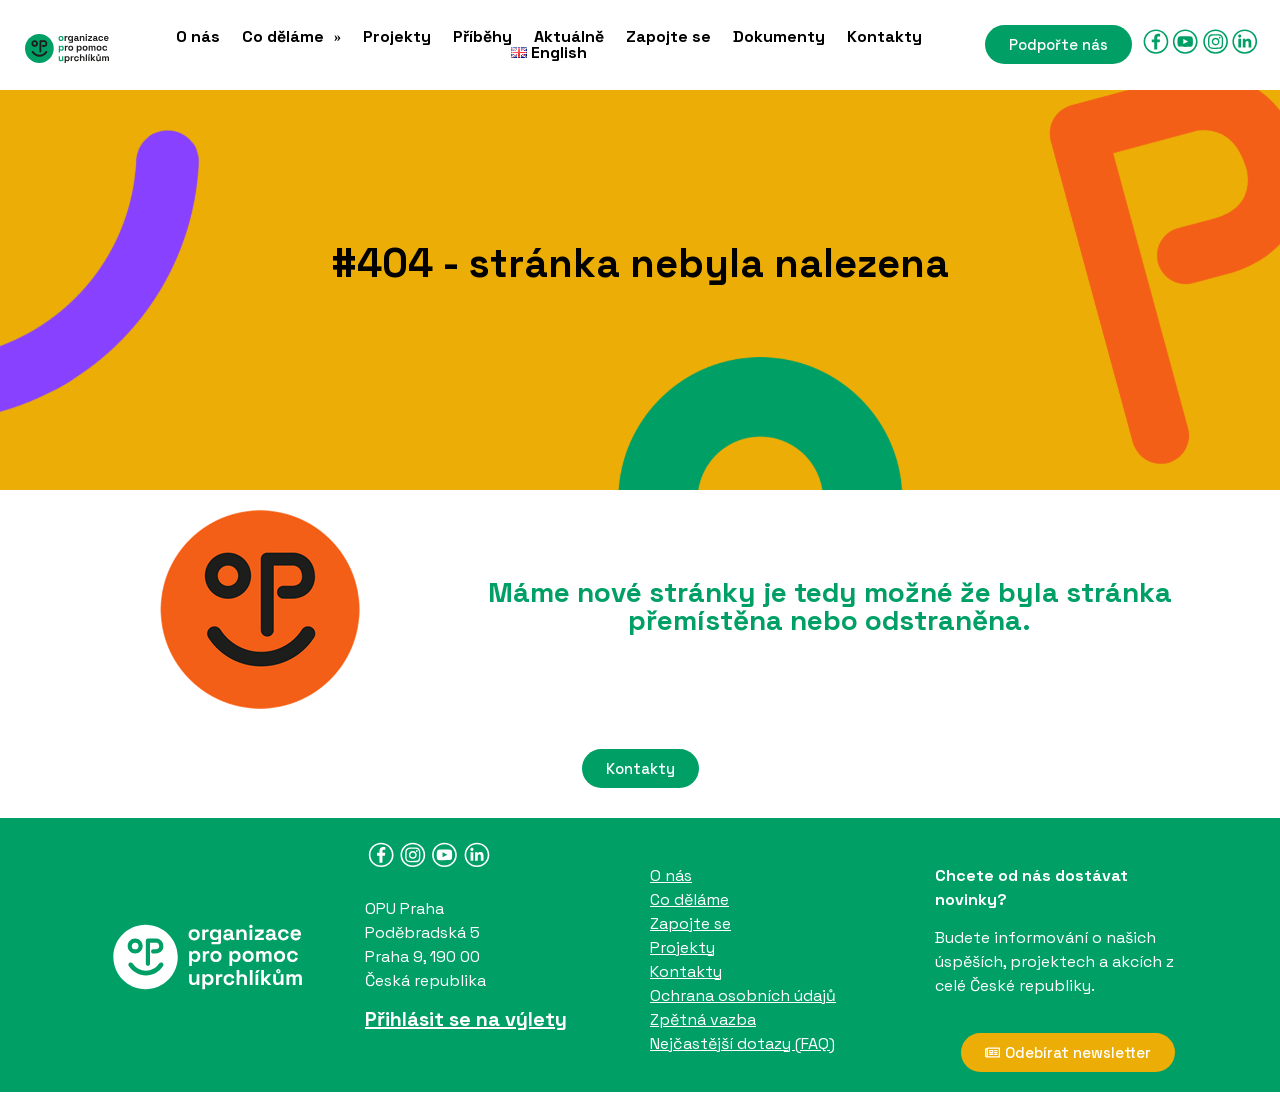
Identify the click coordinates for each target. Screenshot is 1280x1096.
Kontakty (884, 37)
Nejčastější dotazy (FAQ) (742, 1043)
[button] (291, 37)
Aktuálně (569, 37)
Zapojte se (668, 37)
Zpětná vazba (703, 1019)
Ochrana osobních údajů (743, 995)
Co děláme (291, 37)
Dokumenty (779, 37)
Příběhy (482, 37)
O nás (198, 37)
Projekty (397, 37)
